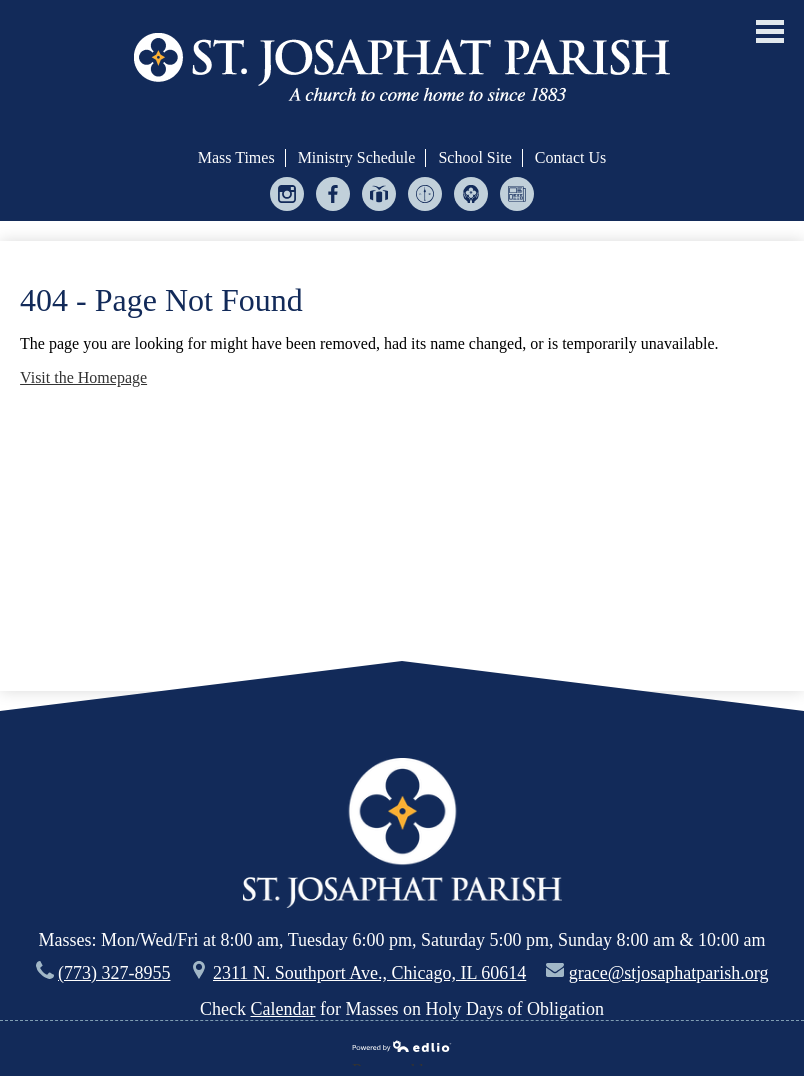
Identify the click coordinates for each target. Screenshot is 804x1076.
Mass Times (236, 157)
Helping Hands (471, 198)
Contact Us (571, 157)
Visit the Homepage (83, 377)
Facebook (333, 198)
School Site (474, 157)
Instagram (287, 198)
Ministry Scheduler (425, 198)
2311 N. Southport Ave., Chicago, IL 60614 (369, 973)
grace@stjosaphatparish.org (669, 973)
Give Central (379, 198)
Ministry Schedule (357, 157)
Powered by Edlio (402, 1048)
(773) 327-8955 (114, 973)
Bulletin (517, 198)
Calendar (283, 1009)
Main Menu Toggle (770, 31)
